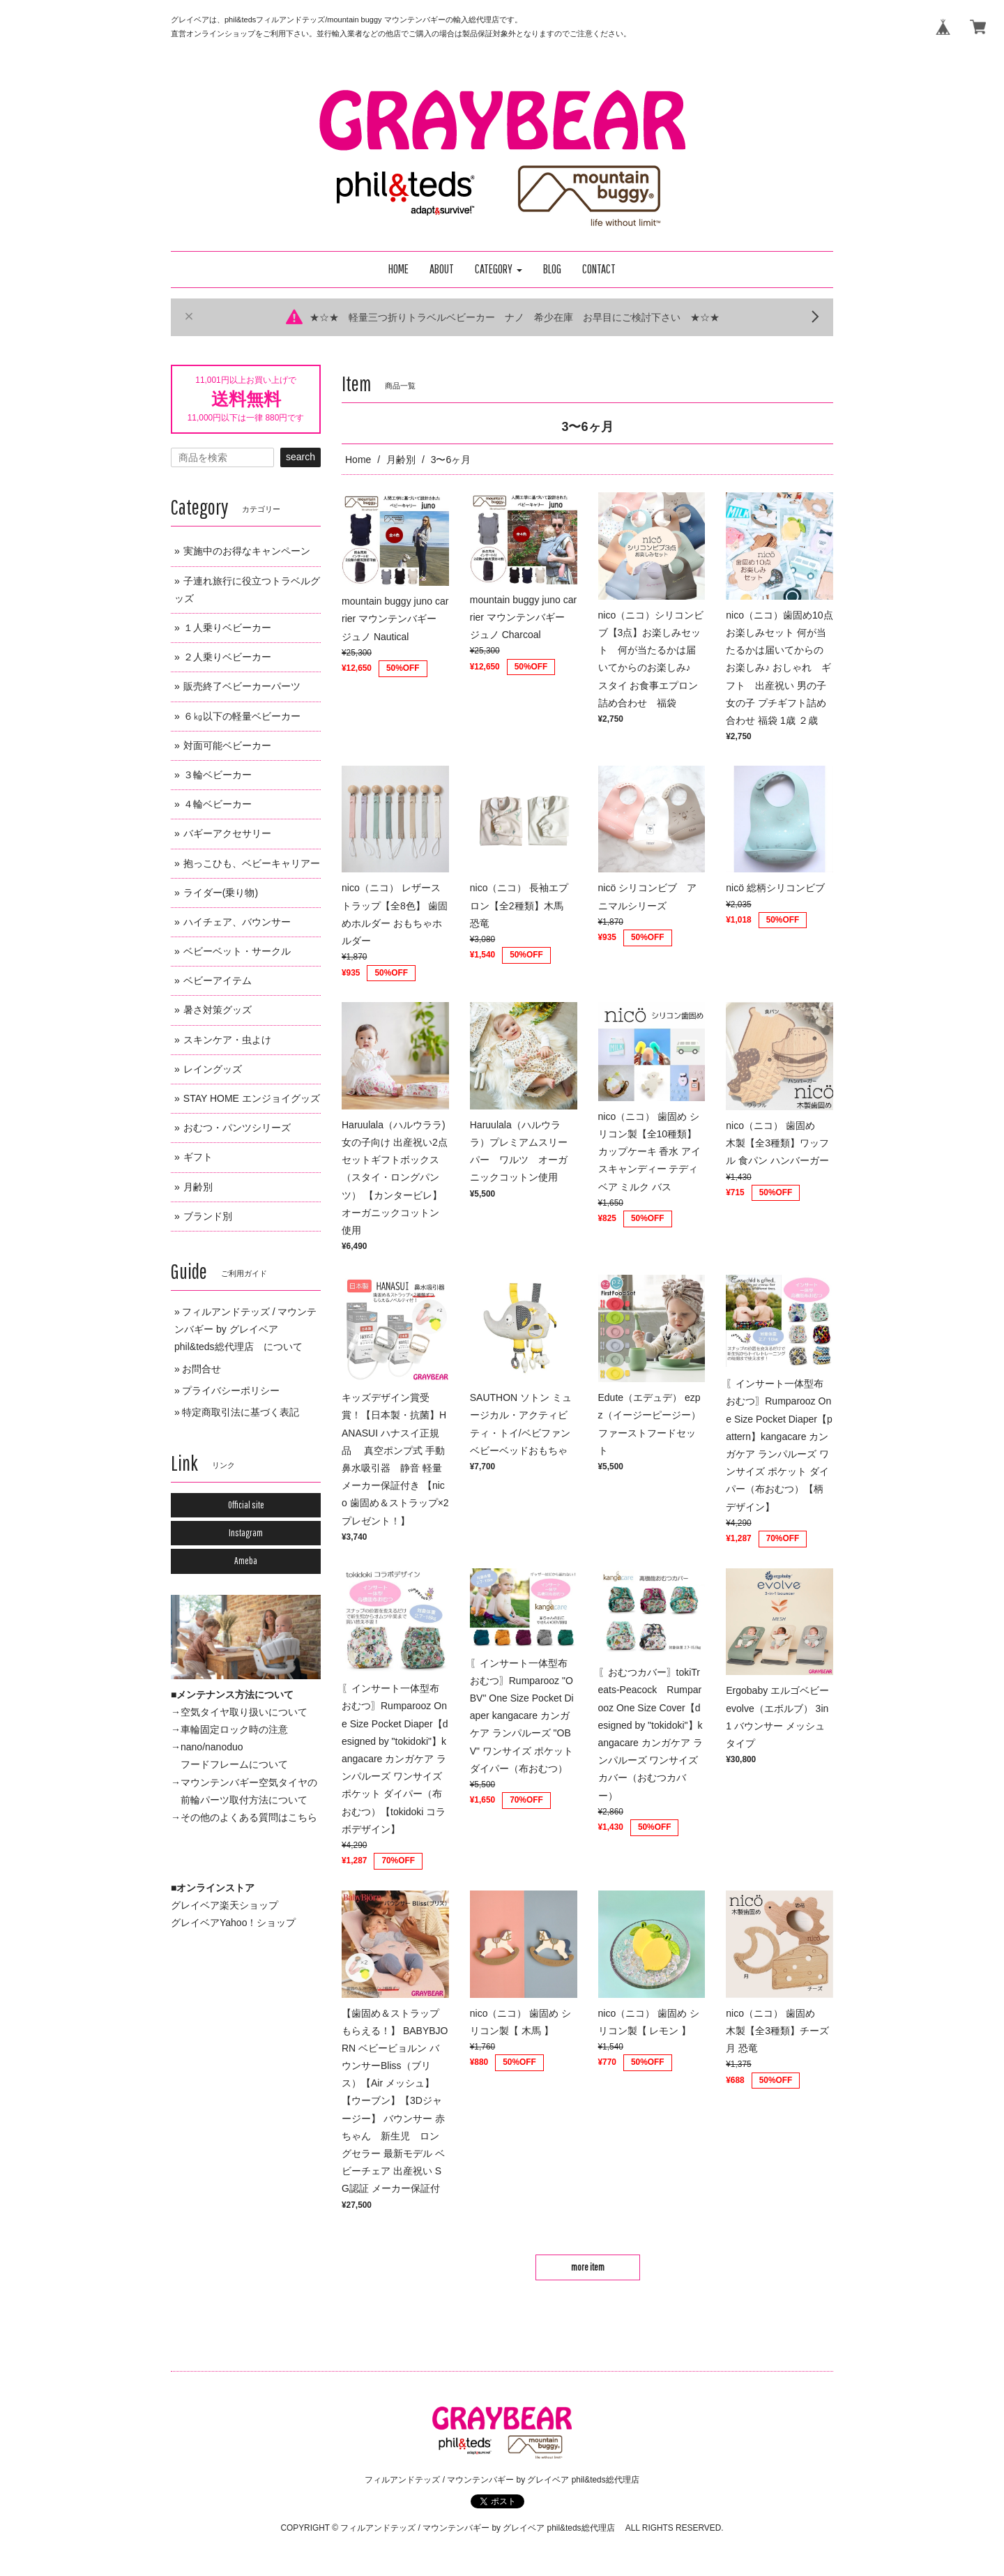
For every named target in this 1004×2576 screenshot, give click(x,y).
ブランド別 (207, 1216)
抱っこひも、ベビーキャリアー (251, 863)
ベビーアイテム (217, 980)
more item (587, 2267)
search (300, 456)
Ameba (245, 1560)
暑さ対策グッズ (217, 1009)
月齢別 (401, 459)
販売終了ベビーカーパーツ (242, 686)
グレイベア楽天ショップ (224, 1905)
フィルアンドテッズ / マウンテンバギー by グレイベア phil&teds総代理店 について (245, 1329)
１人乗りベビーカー (227, 627)
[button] (498, 269)
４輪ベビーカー (217, 804)
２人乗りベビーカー (227, 656)
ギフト (198, 1156)
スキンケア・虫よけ (227, 1039)
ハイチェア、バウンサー (237, 921)
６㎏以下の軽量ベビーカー (242, 716)
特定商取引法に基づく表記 (240, 1412)
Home (358, 459)
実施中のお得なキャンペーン (246, 550)
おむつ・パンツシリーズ (237, 1127)
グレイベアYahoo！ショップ (233, 1922)
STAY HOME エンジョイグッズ (251, 1098)
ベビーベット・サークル (237, 951)
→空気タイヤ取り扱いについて (239, 1712)
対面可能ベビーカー (227, 745)
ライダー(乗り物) (220, 892)
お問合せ (201, 1368)
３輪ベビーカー (217, 774)
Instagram (246, 1532)
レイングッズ (212, 1069)
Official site (246, 1504)
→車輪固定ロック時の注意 (229, 1729)
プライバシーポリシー (231, 1390)
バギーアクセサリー (227, 833)
